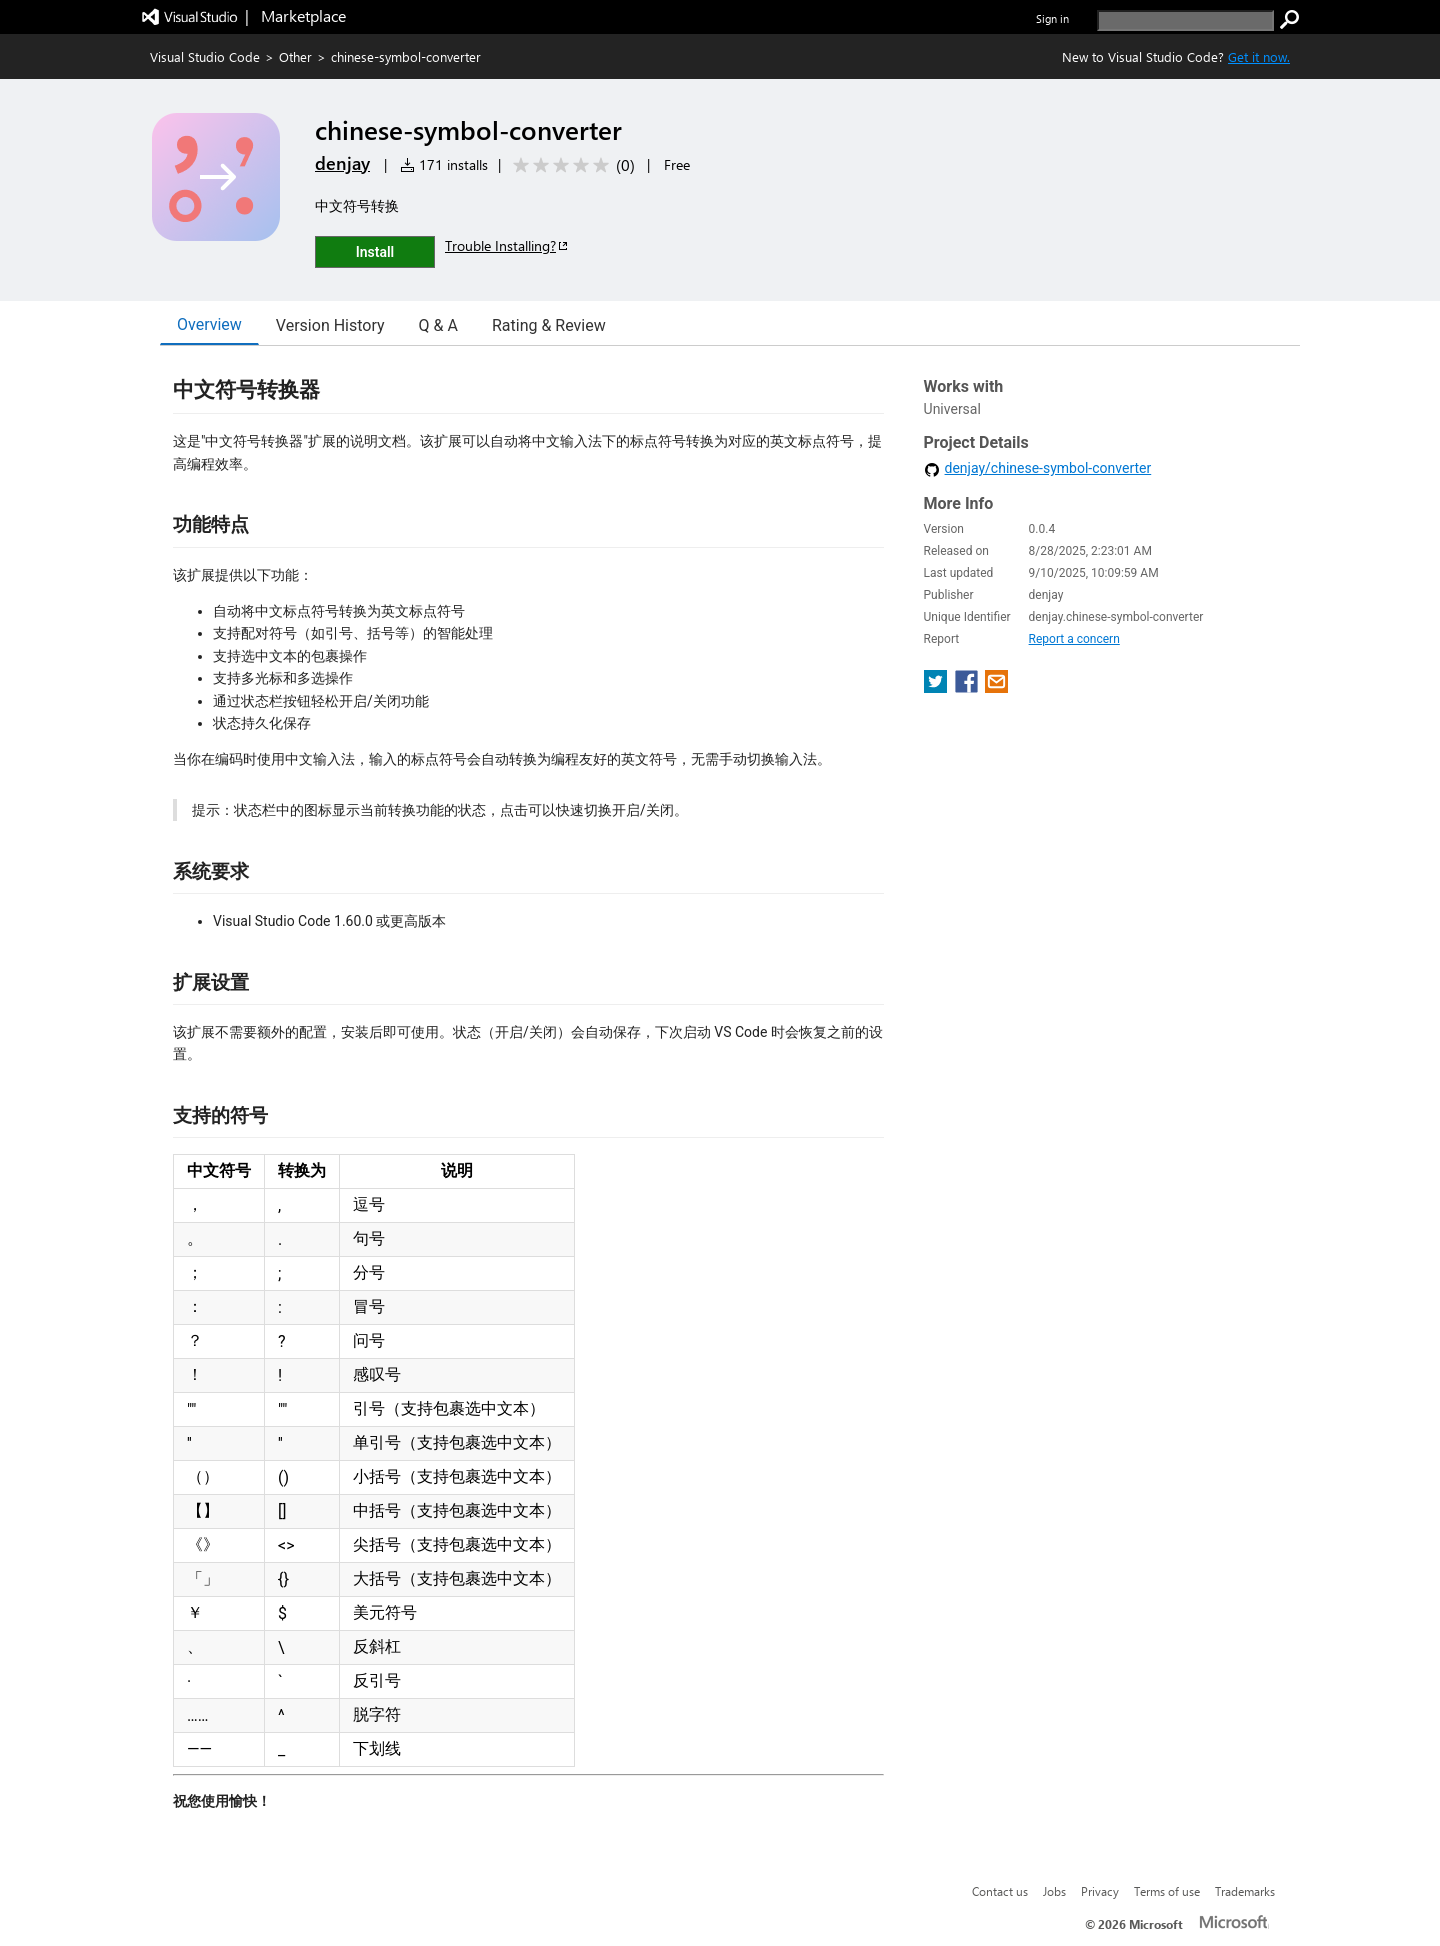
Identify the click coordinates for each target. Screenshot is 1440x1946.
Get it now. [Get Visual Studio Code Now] (1259, 56)
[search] (1185, 20)
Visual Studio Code (205, 56)
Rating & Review (549, 325)
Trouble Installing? (507, 245)
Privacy (1100, 1891)
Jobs (1054, 1891)
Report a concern (1074, 639)
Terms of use (1167, 1891)
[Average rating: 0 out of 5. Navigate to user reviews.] (570, 165)
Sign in (1052, 18)
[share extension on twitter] (937, 687)
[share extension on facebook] (968, 687)
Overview (209, 324)
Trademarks (1245, 1891)
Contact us (1000, 1891)
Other (295, 56)
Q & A (438, 325)
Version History (330, 325)
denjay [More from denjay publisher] (342, 163)
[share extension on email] (996, 687)
